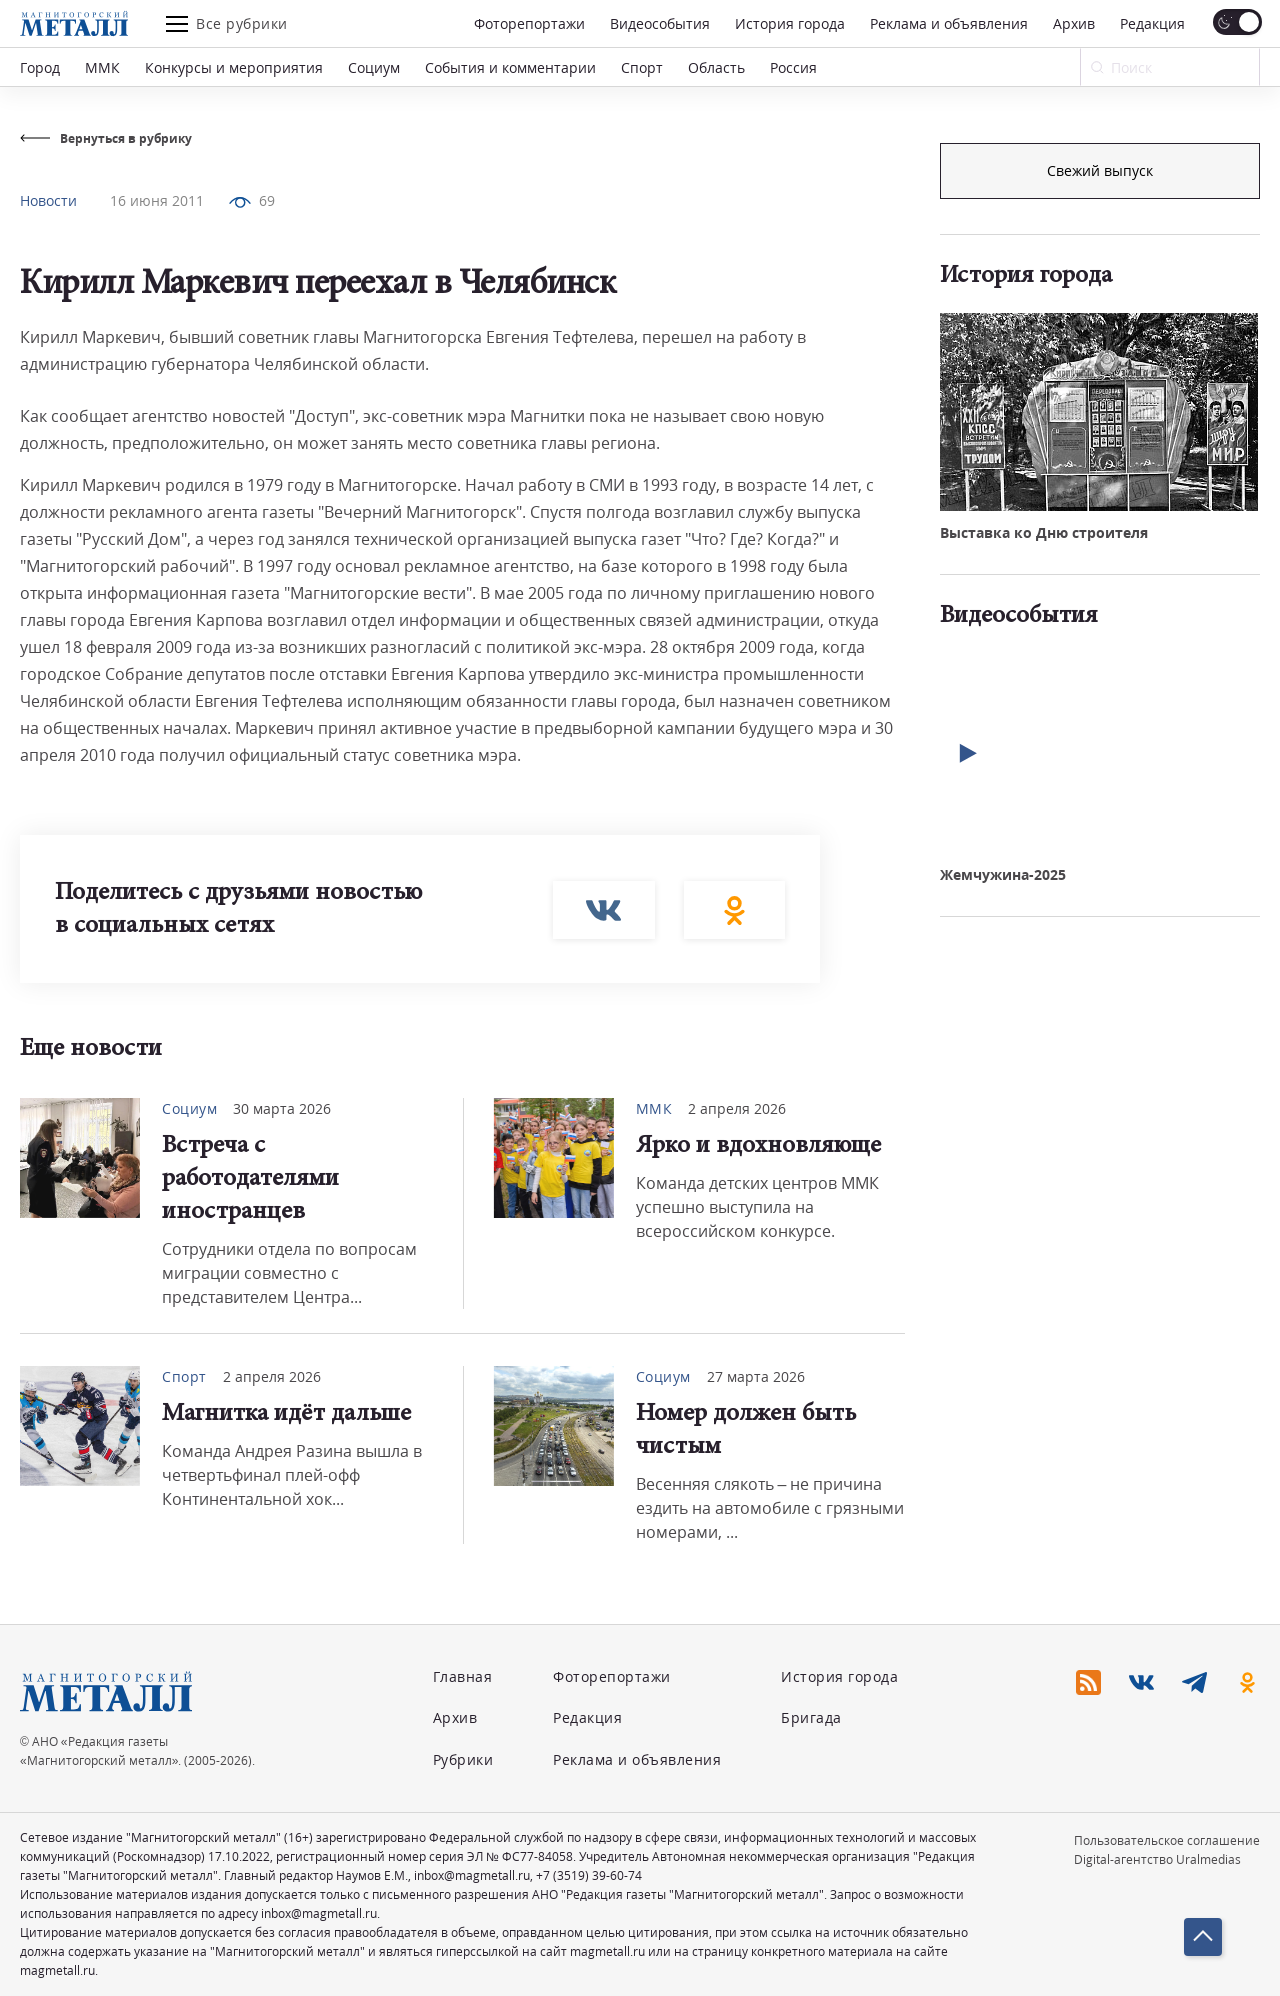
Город (40, 67)
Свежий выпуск (1100, 508)
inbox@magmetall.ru (472, 1875)
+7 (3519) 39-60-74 (589, 1875)
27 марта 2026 (756, 1376)
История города (790, 23)
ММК (102, 67)
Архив (1074, 23)
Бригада (811, 1717)
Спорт (642, 67)
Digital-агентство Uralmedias (1157, 1859)
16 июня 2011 (157, 200)
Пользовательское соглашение (1167, 1840)
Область (716, 67)
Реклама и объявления (949, 23)
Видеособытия (660, 23)
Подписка (1100, 170)
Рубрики (463, 1759)
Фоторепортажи (529, 23)
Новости (48, 200)
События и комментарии (510, 67)
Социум (374, 67)
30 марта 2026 (282, 1108)
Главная (463, 1676)
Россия (793, 67)
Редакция (1152, 23)
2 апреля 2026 (737, 1108)
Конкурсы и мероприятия (234, 67)
